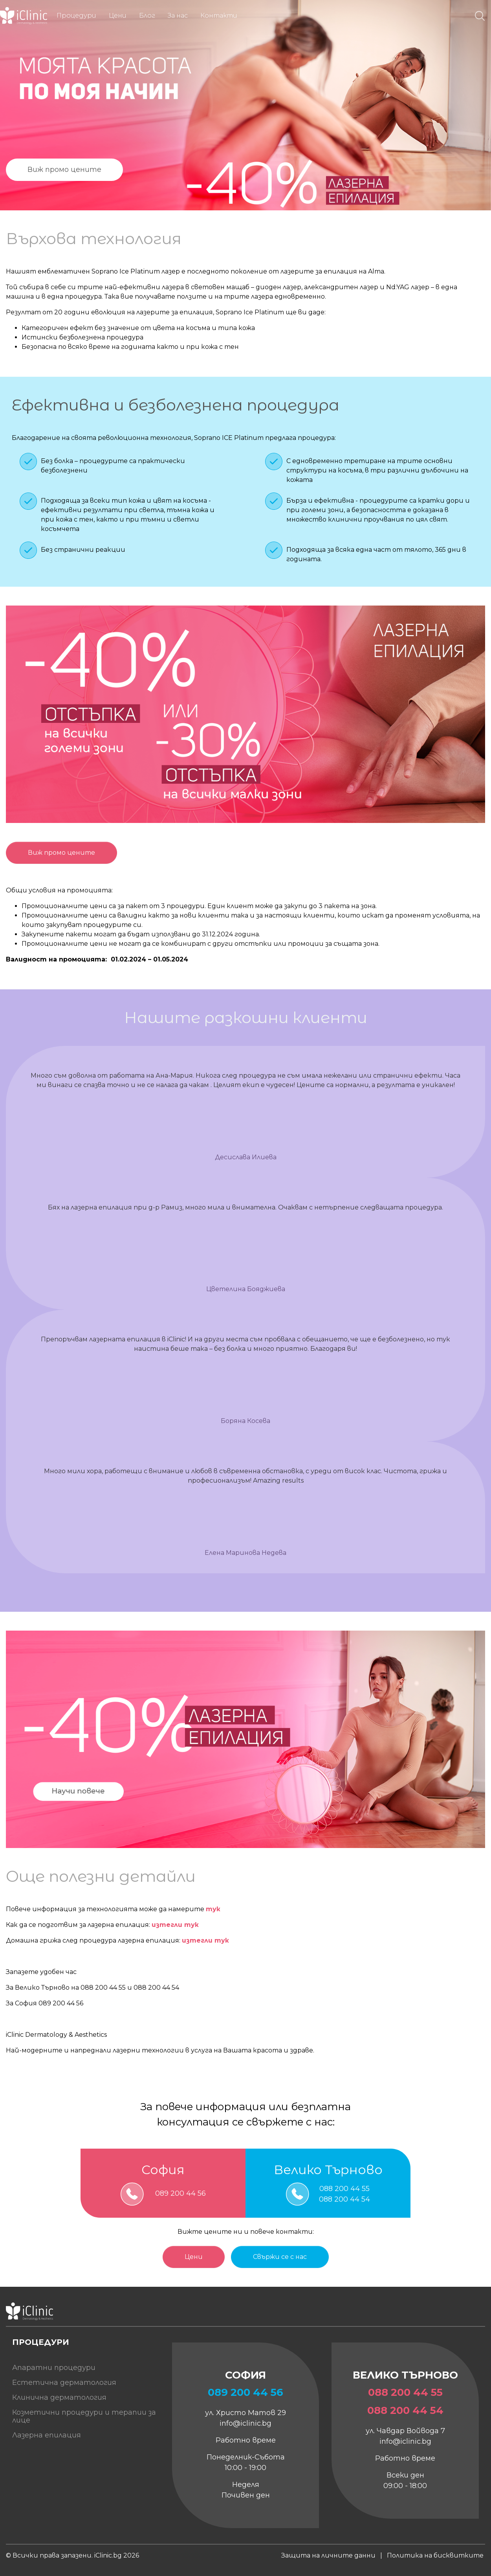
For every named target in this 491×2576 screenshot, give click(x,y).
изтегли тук (175, 1924)
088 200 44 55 (344, 2188)
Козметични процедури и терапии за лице (84, 2416)
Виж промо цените (64, 169)
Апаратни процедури (53, 2368)
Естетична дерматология (64, 2382)
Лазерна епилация (46, 2435)
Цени (194, 2256)
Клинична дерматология (59, 2397)
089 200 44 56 (180, 2193)
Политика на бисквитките (435, 2555)
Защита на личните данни (328, 2555)
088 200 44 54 (344, 2199)
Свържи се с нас (280, 2256)
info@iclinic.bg (245, 2423)
